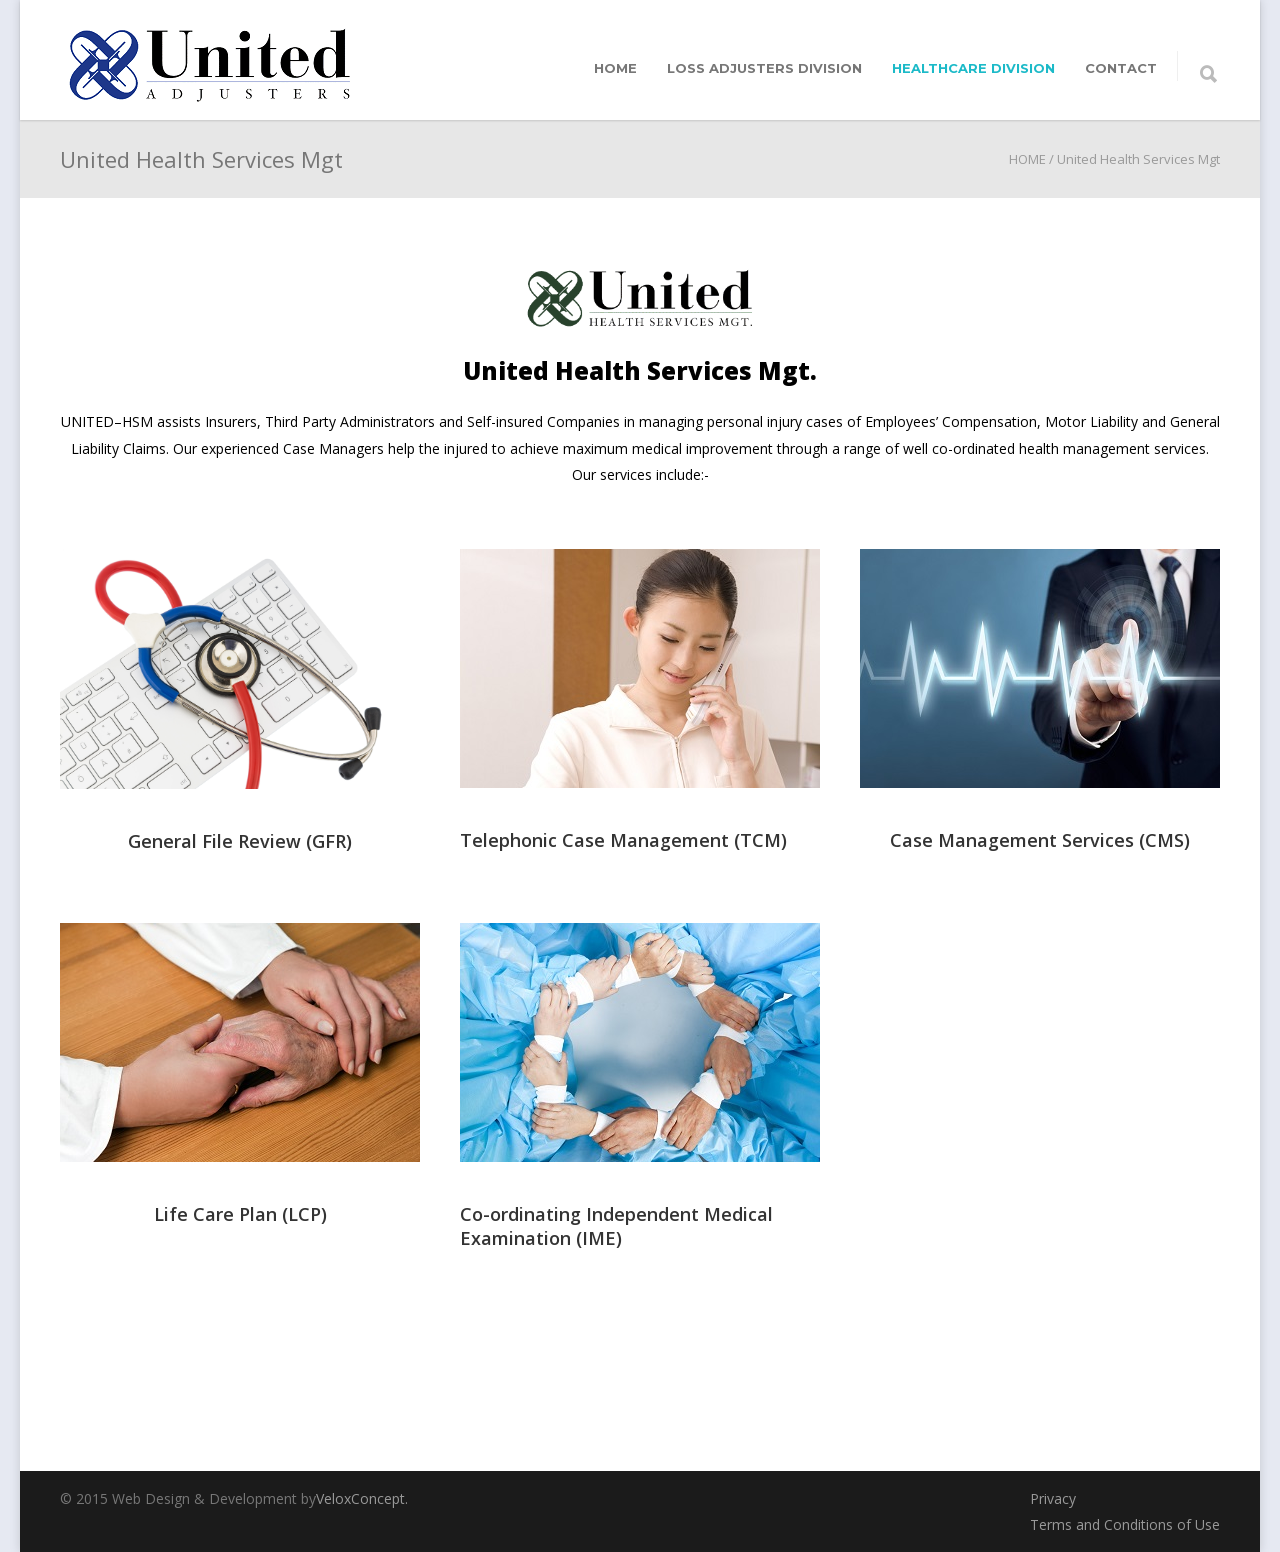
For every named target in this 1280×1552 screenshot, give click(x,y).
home (615, 68)
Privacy (1053, 1498)
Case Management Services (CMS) (1040, 840)
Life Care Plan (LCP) (240, 1214)
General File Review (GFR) (240, 841)
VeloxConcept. (362, 1498)
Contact (1121, 68)
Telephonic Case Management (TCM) (623, 840)
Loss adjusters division (764, 68)
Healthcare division (973, 68)
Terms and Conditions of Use (1125, 1524)
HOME (1027, 159)
